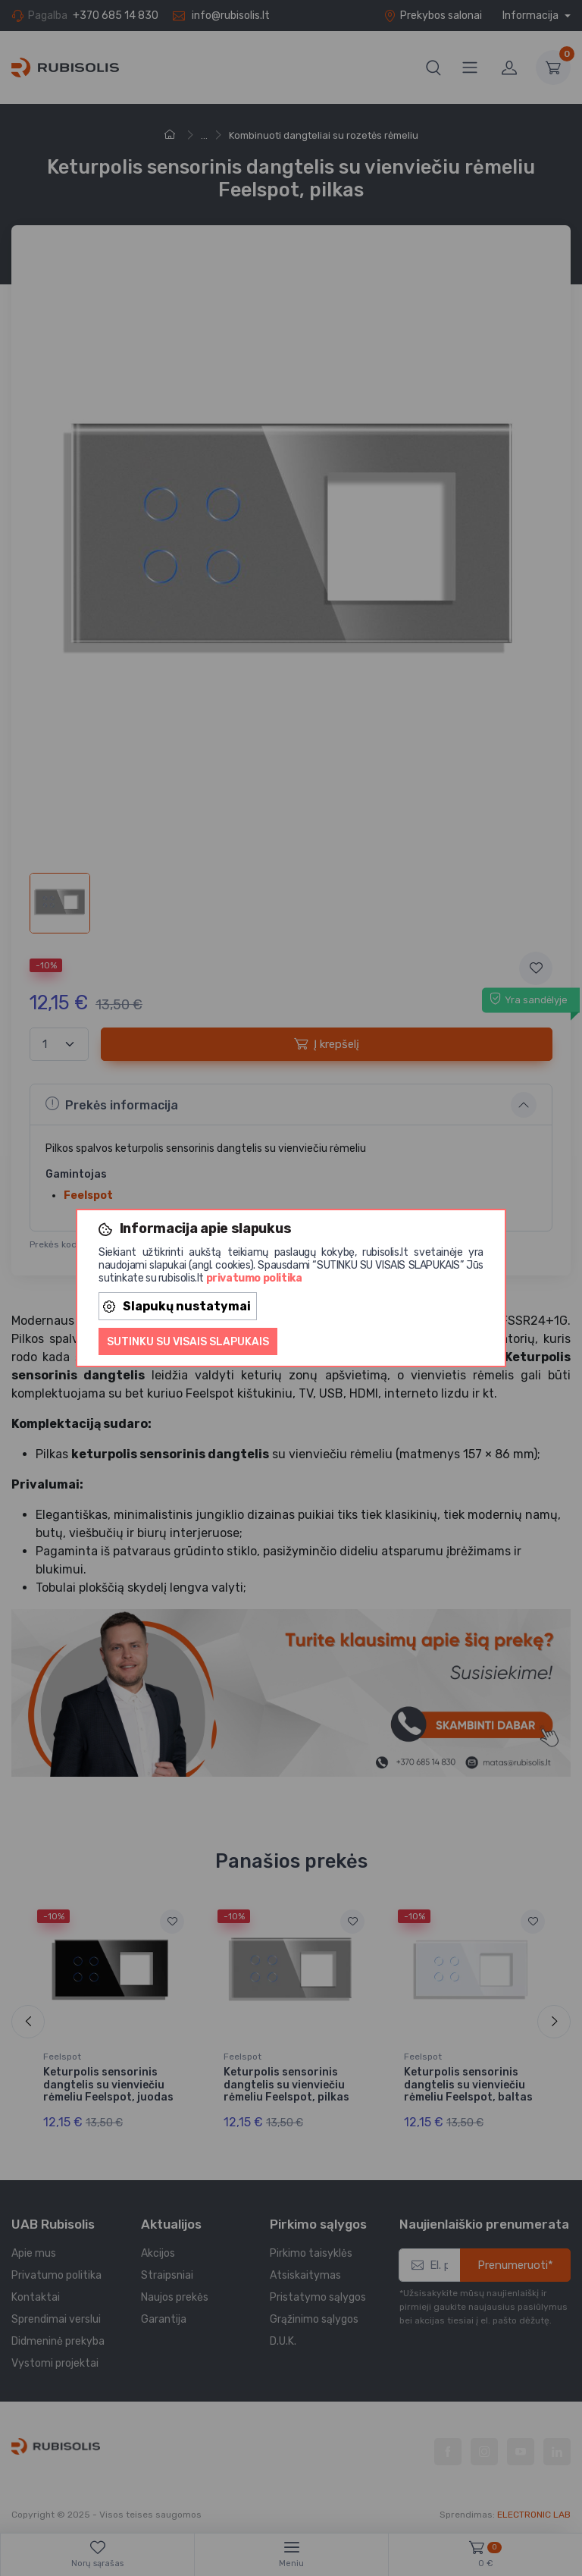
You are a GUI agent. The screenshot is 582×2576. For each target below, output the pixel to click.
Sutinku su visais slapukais (188, 1341)
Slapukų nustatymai (177, 1306)
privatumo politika (254, 1278)
